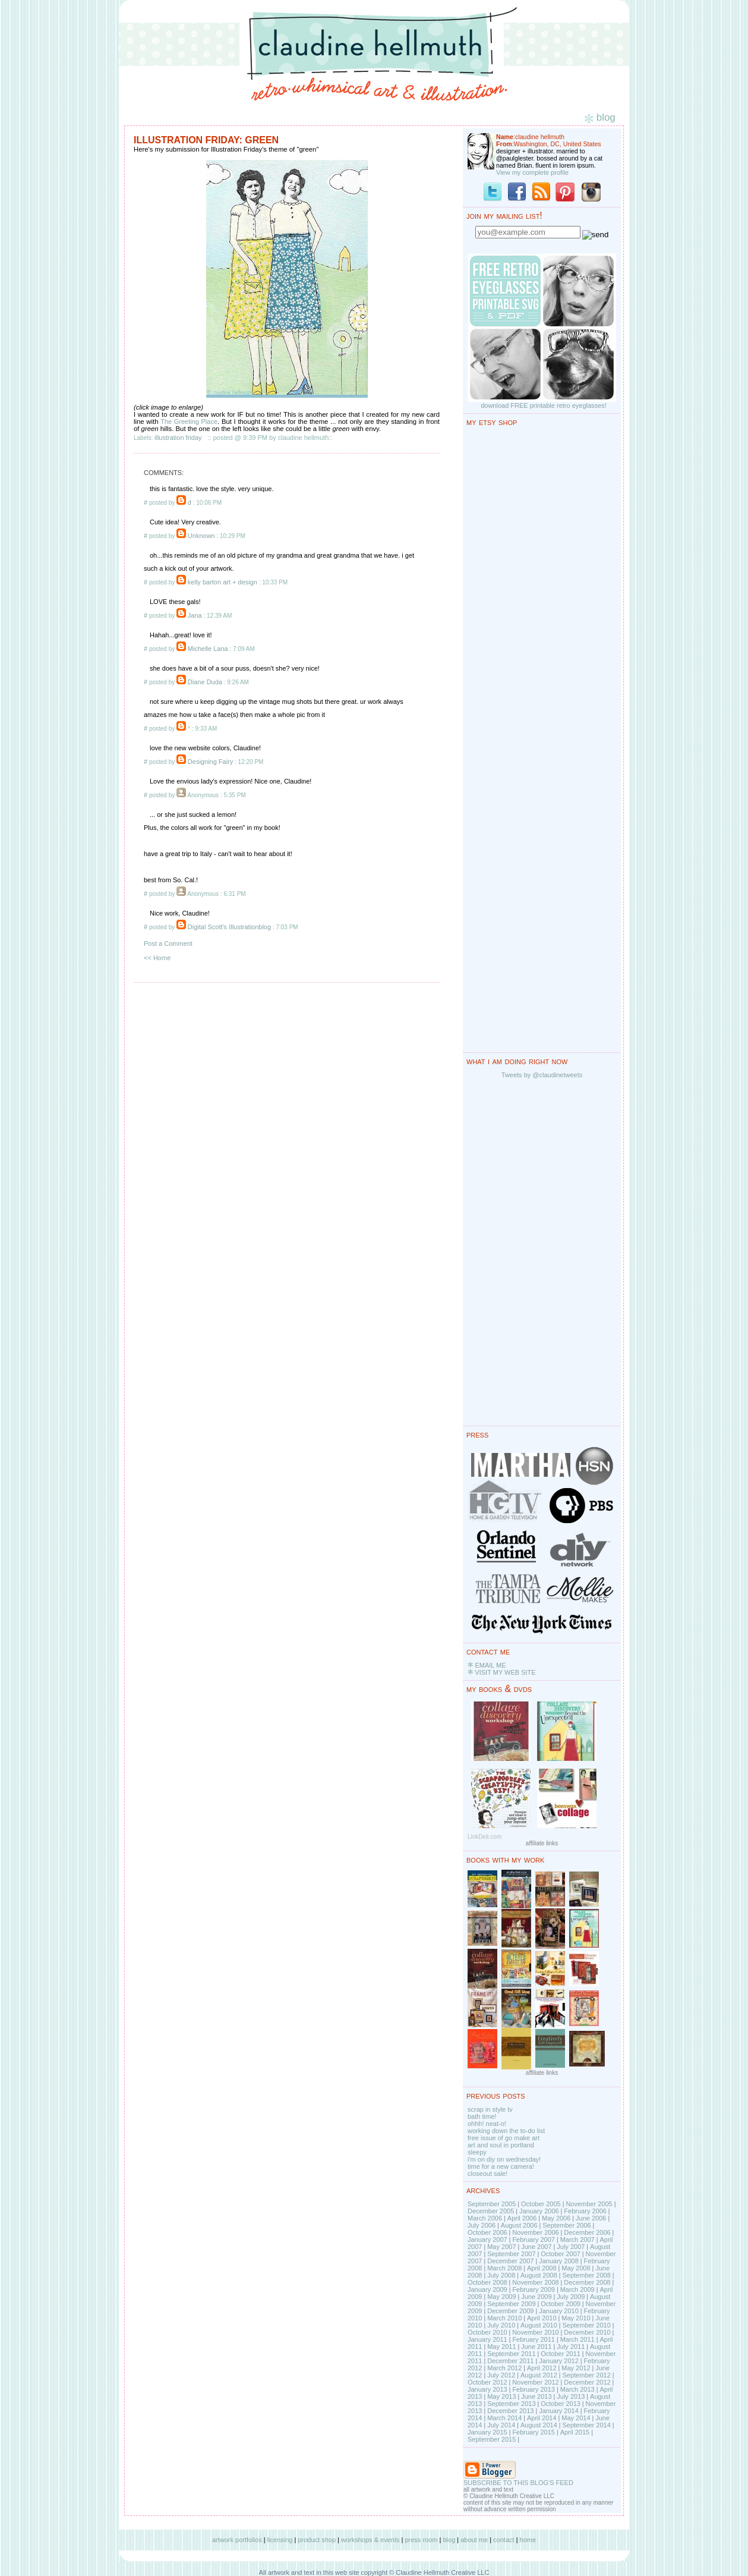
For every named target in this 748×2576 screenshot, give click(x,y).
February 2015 (533, 2432)
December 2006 (587, 2232)
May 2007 (501, 2246)
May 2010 (575, 2318)
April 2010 (542, 2318)
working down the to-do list (506, 2130)
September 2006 (566, 2225)
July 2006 (481, 2225)
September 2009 (511, 2303)
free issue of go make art (503, 2137)
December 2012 (587, 2382)
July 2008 (501, 2275)
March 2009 (577, 2289)
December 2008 (587, 2282)
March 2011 (577, 2339)
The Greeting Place (188, 421)
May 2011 (501, 2346)
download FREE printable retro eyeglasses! (544, 405)
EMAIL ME (490, 1665)
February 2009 (533, 2289)
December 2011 (510, 2360)
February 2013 (533, 2389)
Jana (195, 615)
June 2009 (536, 2296)
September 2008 (586, 2275)
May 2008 (575, 2268)
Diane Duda (205, 681)
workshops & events (370, 2539)
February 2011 (533, 2339)
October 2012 (487, 2382)
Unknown (201, 535)
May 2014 (575, 2417)
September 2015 (492, 2439)
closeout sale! (487, 2173)
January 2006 (539, 2211)
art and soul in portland (501, 2145)
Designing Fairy (210, 761)
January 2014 (559, 2410)
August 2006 (519, 2225)
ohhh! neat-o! (487, 2123)
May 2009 (501, 2296)
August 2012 (538, 2375)
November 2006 (535, 2232)
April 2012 (542, 2367)
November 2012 (535, 2382)
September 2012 (586, 2375)
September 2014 (586, 2425)
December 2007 (510, 2260)
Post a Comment (168, 943)
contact (503, 2539)
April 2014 (542, 2417)
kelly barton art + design (222, 582)
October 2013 (560, 2403)
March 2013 (577, 2389)
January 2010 (559, 2310)
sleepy (477, 2152)
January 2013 (487, 2389)
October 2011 (560, 2353)
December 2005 (491, 2211)
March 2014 (504, 2417)
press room (421, 2539)
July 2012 (501, 2375)
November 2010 (535, 2332)
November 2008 (535, 2282)
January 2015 (487, 2432)
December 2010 (587, 2332)
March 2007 (577, 2239)
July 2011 (571, 2346)
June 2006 (591, 2218)
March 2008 (504, 2268)
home (528, 2539)
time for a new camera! (501, 2166)
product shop (317, 2539)
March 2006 (485, 2218)
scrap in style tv (490, 2109)
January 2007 (487, 2239)
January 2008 (559, 2260)
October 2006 (487, 2232)
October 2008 (487, 2282)
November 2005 (589, 2203)
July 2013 (571, 2396)
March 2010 (504, 2318)
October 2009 (560, 2303)
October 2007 (560, 2253)
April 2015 (575, 2432)
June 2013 (536, 2396)
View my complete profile (532, 172)
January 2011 (487, 2339)
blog (449, 2539)
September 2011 (511, 2353)
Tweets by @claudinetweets (542, 1074)
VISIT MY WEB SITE (505, 1672)
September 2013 (511, 2403)
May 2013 (501, 2396)
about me (474, 2539)
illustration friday (177, 437)
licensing (280, 2539)
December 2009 (510, 2310)
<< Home (157, 957)
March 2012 (504, 2367)
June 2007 (536, 2246)
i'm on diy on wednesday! (504, 2159)
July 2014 (501, 2425)
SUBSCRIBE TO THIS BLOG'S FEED (518, 2482)
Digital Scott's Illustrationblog (229, 926)
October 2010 (487, 2332)
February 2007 (533, 2239)
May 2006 (556, 2218)
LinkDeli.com (484, 1836)
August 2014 (538, 2425)
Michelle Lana (208, 648)
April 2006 (522, 2218)
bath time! (482, 2116)
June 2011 (536, 2346)
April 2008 (542, 2268)
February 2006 (585, 2211)
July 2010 (501, 2325)
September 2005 (492, 2203)
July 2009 (571, 2296)
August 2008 (538, 2275)
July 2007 (571, 2246)
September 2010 (586, 2325)
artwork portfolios (237, 2539)
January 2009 (487, 2289)
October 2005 (541, 2203)
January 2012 (559, 2360)
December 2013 (510, 2410)
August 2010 (538, 2325)
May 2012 (575, 2367)
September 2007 (511, 2253)
